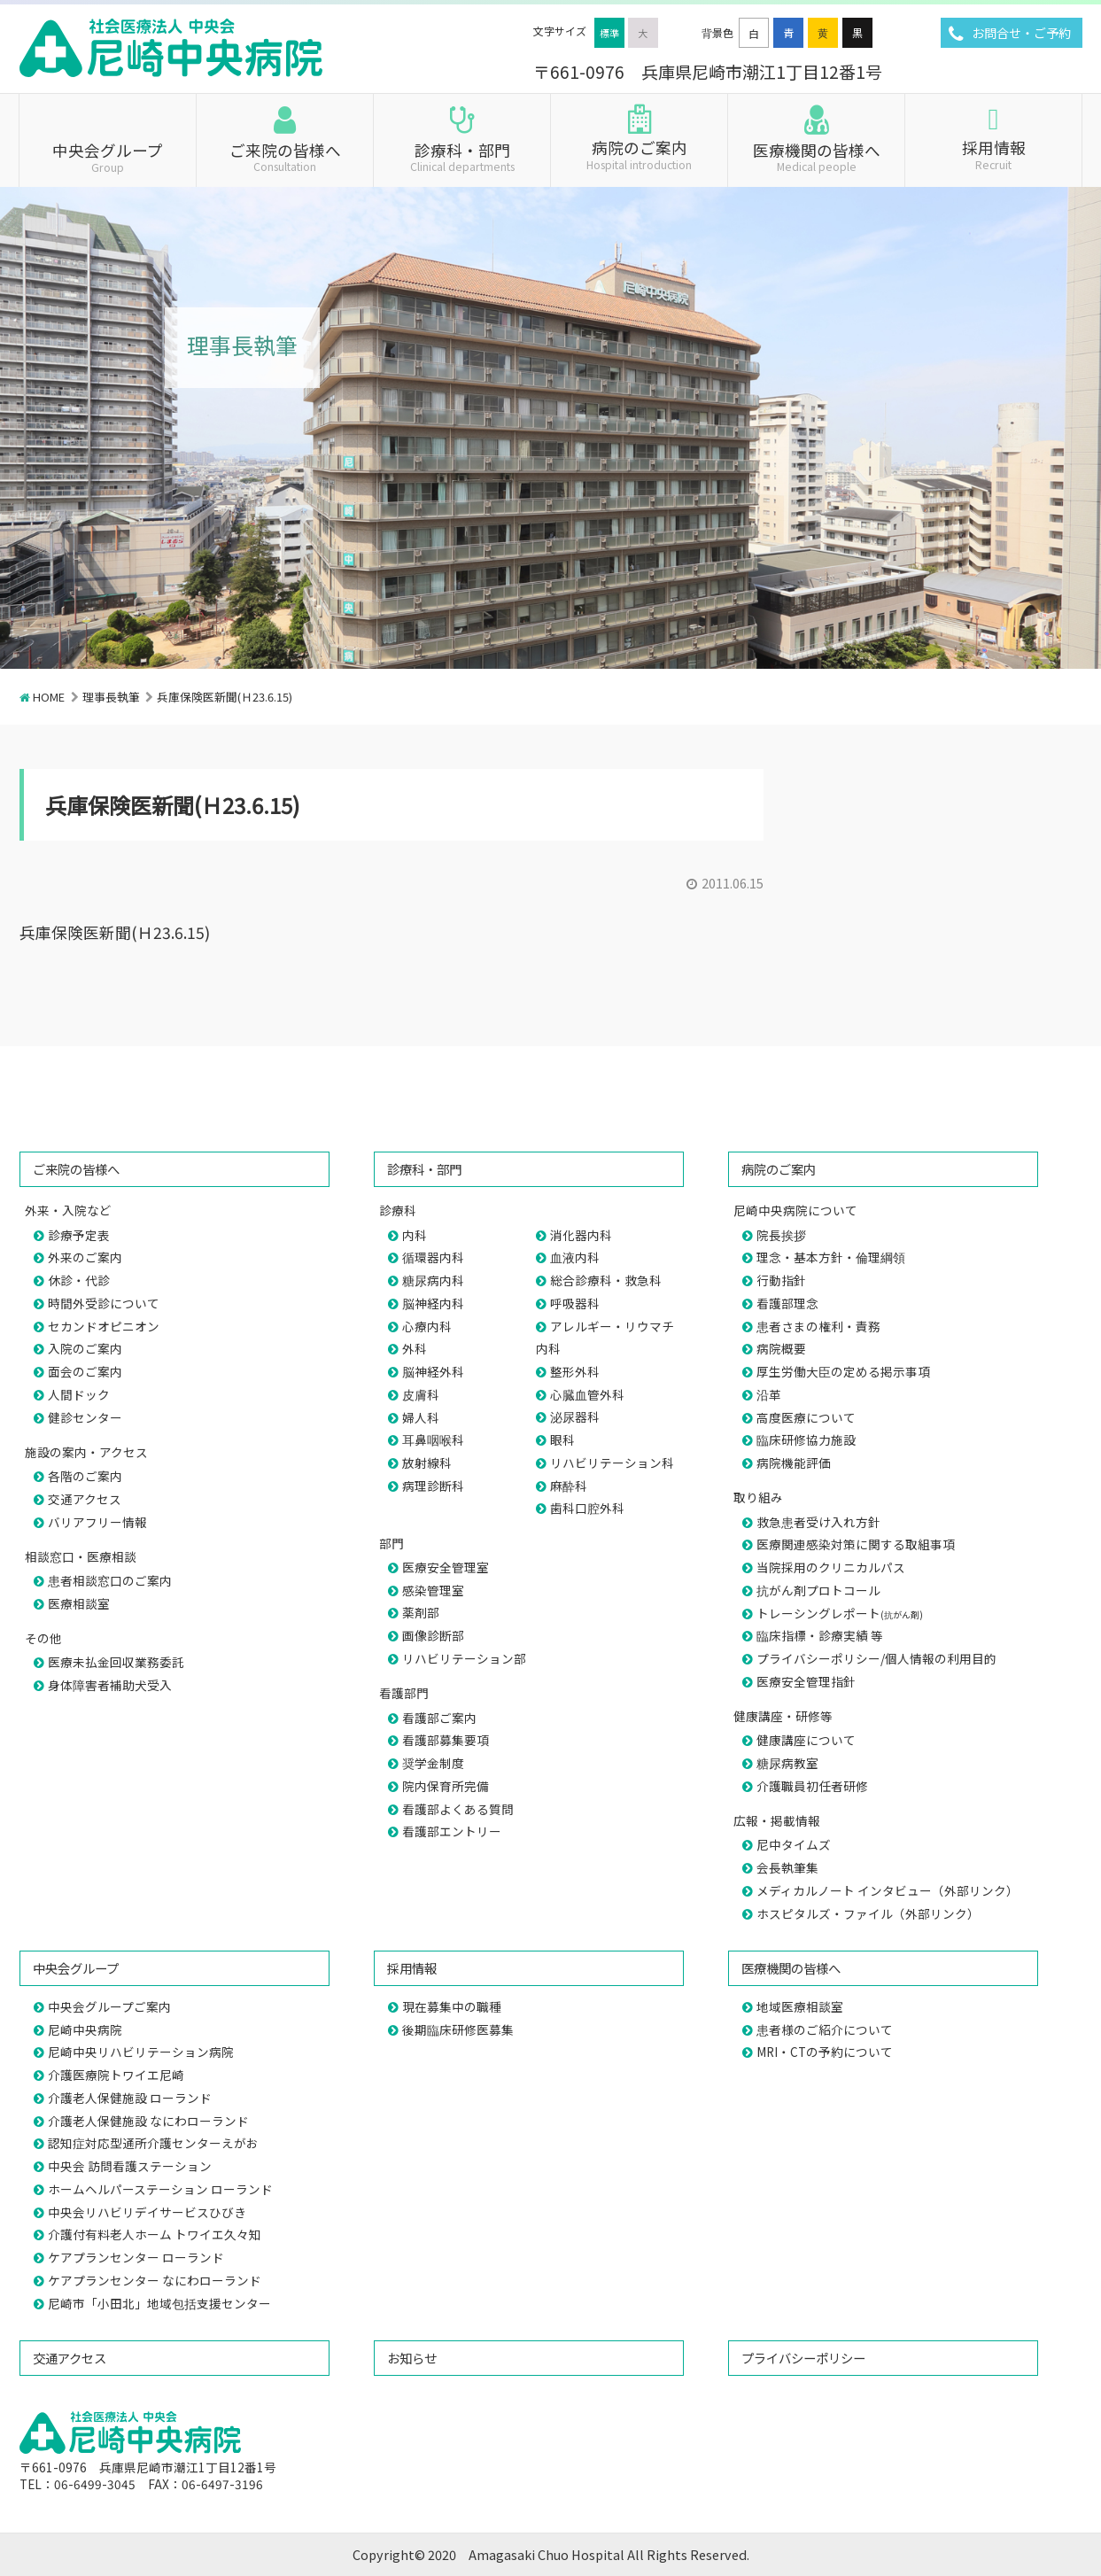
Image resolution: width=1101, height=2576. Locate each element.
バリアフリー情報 (97, 1522)
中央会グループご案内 (109, 2006)
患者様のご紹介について (824, 2029)
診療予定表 (79, 1235)
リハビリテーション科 (612, 1462)
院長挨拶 (781, 1235)
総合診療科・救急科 (606, 1280)
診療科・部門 (462, 156)
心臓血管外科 (587, 1394)
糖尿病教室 (787, 1763)
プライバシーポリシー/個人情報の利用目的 (876, 1658)
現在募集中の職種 (451, 2006)
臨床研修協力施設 (806, 1439)
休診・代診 (79, 1280)
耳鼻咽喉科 (433, 1439)
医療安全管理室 (445, 1567)
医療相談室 (79, 1603)
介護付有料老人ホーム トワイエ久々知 (154, 2234)
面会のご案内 (85, 1371)
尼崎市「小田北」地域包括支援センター (159, 2303)
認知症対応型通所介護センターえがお (153, 2143)
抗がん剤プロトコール (818, 1590)
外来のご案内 (85, 1257)
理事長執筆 (111, 696)
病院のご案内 (639, 153)
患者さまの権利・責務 (818, 1326)
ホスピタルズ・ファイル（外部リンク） (868, 1913)
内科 (414, 1235)
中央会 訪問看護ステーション (130, 2166)
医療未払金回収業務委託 (116, 1662)
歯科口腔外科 (587, 1508)
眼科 (562, 1439)
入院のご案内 (85, 1348)
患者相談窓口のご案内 (110, 1580)
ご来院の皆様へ (285, 156)
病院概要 (781, 1348)
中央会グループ (107, 156)
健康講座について (806, 1740)
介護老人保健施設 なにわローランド (148, 2121)
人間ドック (79, 1394)
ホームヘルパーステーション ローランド (160, 2189)
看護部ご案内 (439, 1717)
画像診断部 (433, 1635)
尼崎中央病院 (85, 2029)
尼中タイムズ (793, 1844)
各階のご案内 (85, 1476)
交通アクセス (84, 1499)
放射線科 (427, 1462)
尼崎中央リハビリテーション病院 (141, 2051)
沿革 (768, 1394)
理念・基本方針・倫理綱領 (830, 1257)
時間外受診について (103, 1303)
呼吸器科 (575, 1303)
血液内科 (575, 1257)
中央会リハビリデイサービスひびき (147, 2212)
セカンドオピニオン (103, 1326)
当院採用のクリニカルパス (830, 1567)
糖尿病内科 (433, 1280)
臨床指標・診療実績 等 (819, 1635)
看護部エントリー (451, 1831)
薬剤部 (420, 1612)
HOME (49, 696)
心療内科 (427, 1326)
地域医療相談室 (799, 2006)
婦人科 (420, 1417)
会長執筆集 (787, 1867)
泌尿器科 (575, 1416)
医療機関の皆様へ (816, 156)
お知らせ (412, 2357)
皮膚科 (420, 1394)
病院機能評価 (793, 1462)
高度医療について (806, 1417)
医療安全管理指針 (806, 1681)
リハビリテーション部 (464, 1658)
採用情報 (993, 153)
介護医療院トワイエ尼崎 (116, 2074)
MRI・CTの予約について (824, 2051)
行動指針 (781, 1280)
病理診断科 (433, 1485)
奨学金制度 (433, 1763)
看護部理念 (787, 1303)
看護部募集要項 (445, 1740)
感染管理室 (433, 1590)
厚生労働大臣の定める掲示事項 (843, 1371)
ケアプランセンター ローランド (136, 2257)
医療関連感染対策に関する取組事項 (855, 1544)
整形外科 (575, 1371)
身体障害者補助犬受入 (110, 1685)
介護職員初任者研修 (812, 1786)
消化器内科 (581, 1235)
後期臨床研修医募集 (458, 2029)
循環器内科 (433, 1257)
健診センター (85, 1417)
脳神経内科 (433, 1303)
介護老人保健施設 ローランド (130, 2098)
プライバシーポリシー (803, 2357)
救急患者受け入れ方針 (818, 1522)
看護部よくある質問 (458, 1809)
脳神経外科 (433, 1371)
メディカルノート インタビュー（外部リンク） (887, 1890)
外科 (414, 1348)
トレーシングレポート (839, 1613)
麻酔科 (568, 1485)
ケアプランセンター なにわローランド (154, 2280)
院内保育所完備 (445, 1786)
